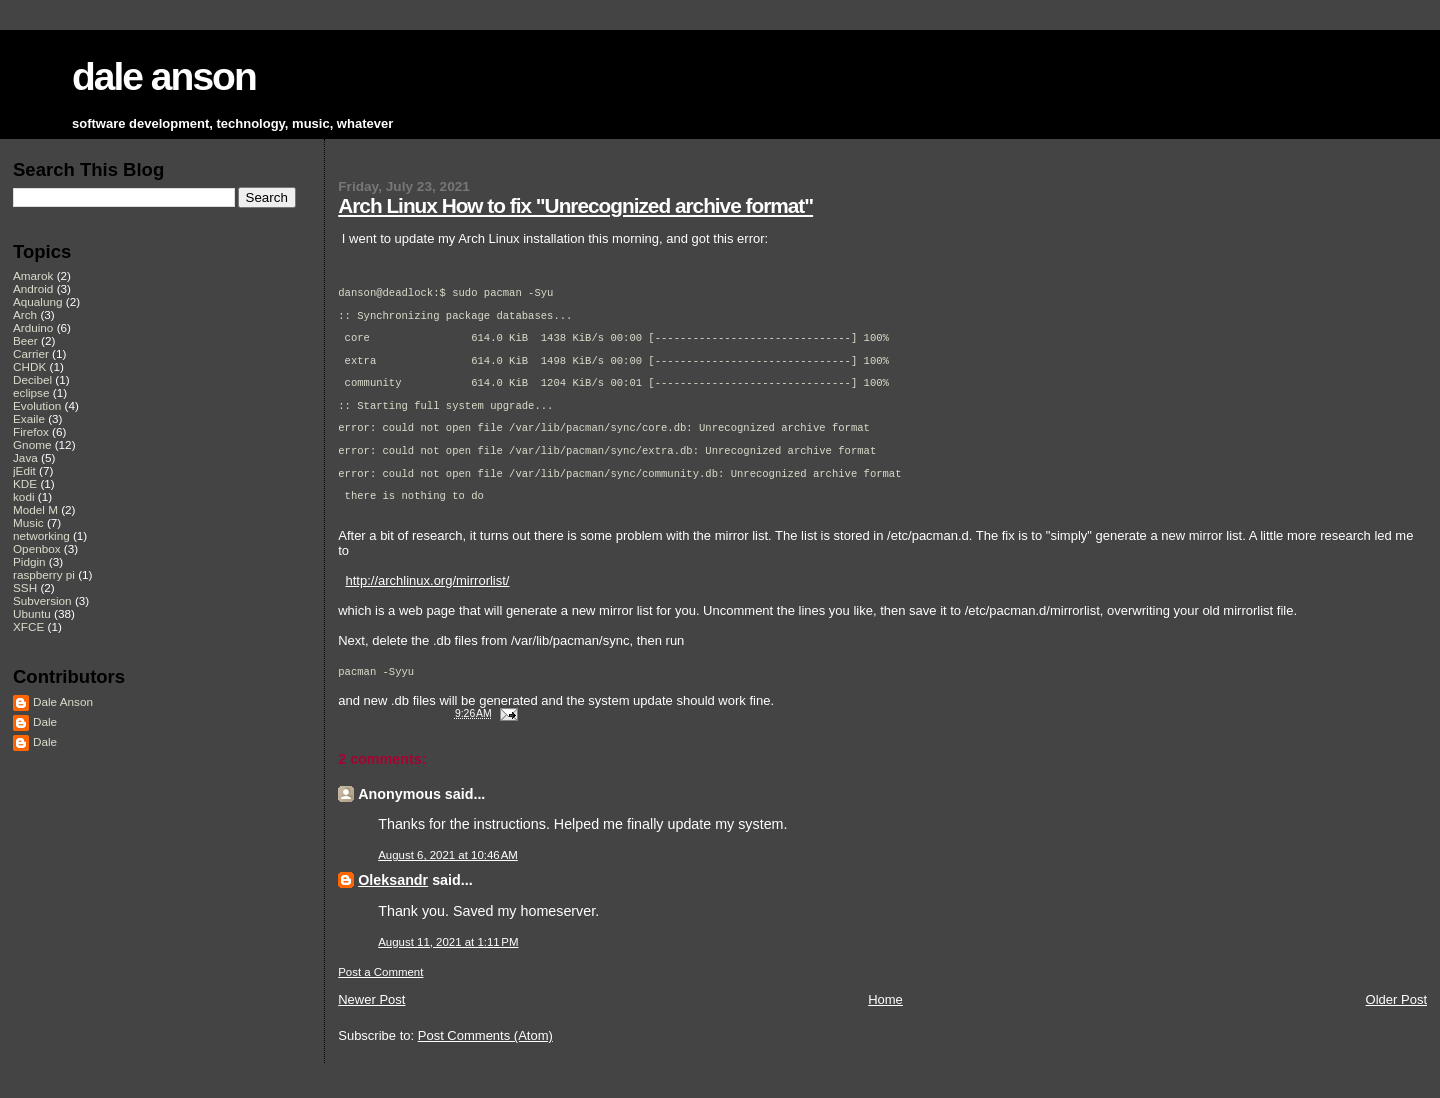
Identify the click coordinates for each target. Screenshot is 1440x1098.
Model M (35, 509)
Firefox (31, 431)
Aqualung (38, 301)
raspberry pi (44, 574)
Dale (45, 721)
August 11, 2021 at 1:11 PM (448, 962)
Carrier (31, 353)
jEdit (24, 470)
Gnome (32, 444)
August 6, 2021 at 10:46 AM (448, 875)
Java (25, 457)
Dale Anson (63, 701)
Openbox (37, 548)
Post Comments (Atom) (485, 1055)
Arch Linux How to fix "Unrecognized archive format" (575, 205)
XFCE (28, 626)
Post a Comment (380, 992)
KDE (25, 483)
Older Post (1396, 1019)
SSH (25, 587)
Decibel (32, 379)
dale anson (164, 76)
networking (41, 535)
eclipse (31, 392)
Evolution (37, 405)
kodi (24, 496)
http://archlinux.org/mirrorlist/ (427, 600)
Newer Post (371, 1019)
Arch (25, 314)
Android (33, 288)
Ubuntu (32, 613)
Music (28, 522)
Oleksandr (393, 900)
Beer (25, 340)
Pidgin (29, 561)
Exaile (29, 418)
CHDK (29, 366)
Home (885, 1019)
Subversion (42, 600)
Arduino (33, 327)
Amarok (33, 275)
